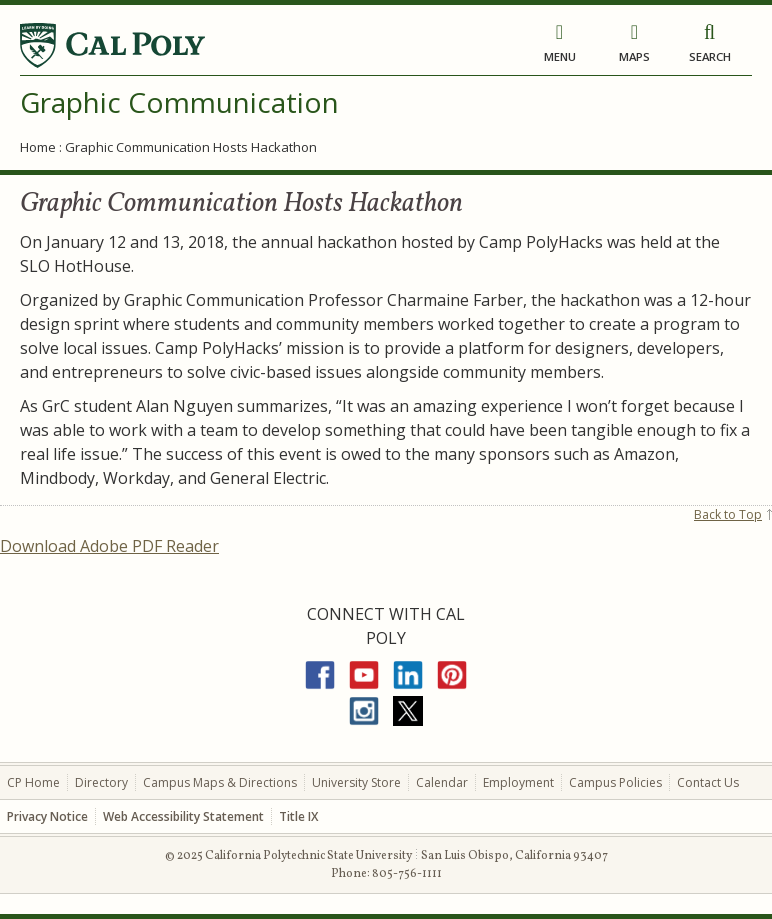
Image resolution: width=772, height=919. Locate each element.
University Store (356, 782)
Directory (101, 782)
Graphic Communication (179, 102)
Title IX (298, 816)
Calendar (442, 782)
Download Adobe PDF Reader (109, 546)
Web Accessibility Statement (183, 816)
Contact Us (708, 782)
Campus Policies (615, 782)
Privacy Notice (47, 816)
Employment (518, 782)
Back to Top (728, 514)
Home (38, 147)
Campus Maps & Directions (220, 782)
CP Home (33, 782)
